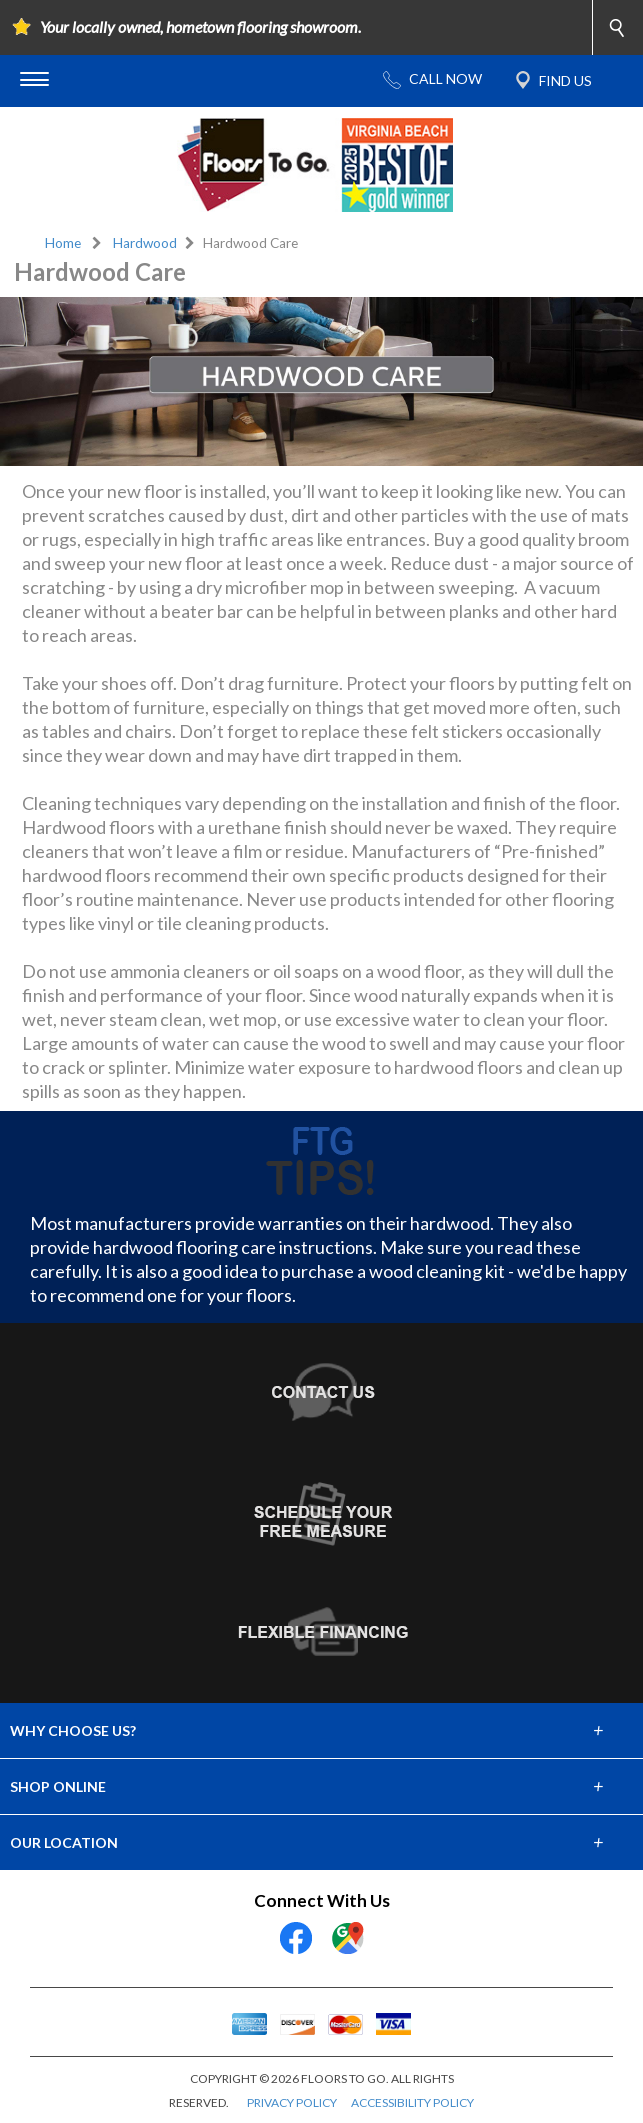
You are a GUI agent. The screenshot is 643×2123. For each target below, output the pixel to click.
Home (63, 243)
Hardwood (145, 243)
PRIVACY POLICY (292, 2102)
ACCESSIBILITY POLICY (412, 2102)
